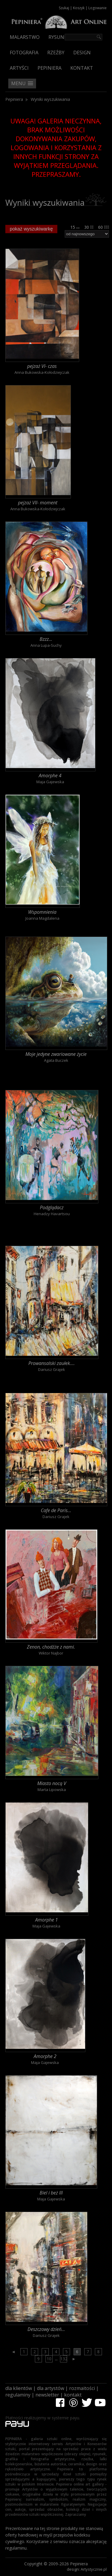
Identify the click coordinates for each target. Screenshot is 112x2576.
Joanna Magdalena (42, 918)
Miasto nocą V (51, 1783)
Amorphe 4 (50, 775)
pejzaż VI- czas (42, 366)
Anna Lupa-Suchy (46, 645)
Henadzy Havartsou (52, 1213)
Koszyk (79, 7)
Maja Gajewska (50, 781)
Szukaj (64, 7)
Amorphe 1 (46, 1919)
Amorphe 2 (45, 2056)
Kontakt (81, 68)
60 (103, 227)
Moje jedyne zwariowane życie (56, 1054)
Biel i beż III (51, 2192)
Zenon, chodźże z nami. (51, 1647)
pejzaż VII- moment (37, 502)
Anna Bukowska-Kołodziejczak (41, 372)
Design (82, 52)
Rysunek (59, 37)
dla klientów (18, 2388)
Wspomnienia (42, 912)
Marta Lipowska (52, 1789)
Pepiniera (49, 68)
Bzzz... (46, 639)
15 (74, 227)
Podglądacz (52, 1207)
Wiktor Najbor (51, 1653)
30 (88, 227)
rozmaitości (82, 2388)
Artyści (19, 68)
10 (49, 2359)
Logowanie (97, 7)
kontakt (73, 2394)
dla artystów (50, 2388)
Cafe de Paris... (56, 1510)
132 (63, 2359)
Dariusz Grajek (51, 1369)
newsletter (47, 2394)
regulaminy (17, 2394)
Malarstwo (25, 37)
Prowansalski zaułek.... (51, 1363)
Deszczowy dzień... (46, 2329)
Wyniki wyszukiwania (50, 99)
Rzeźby (55, 52)
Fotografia (24, 52)
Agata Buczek (56, 1060)
